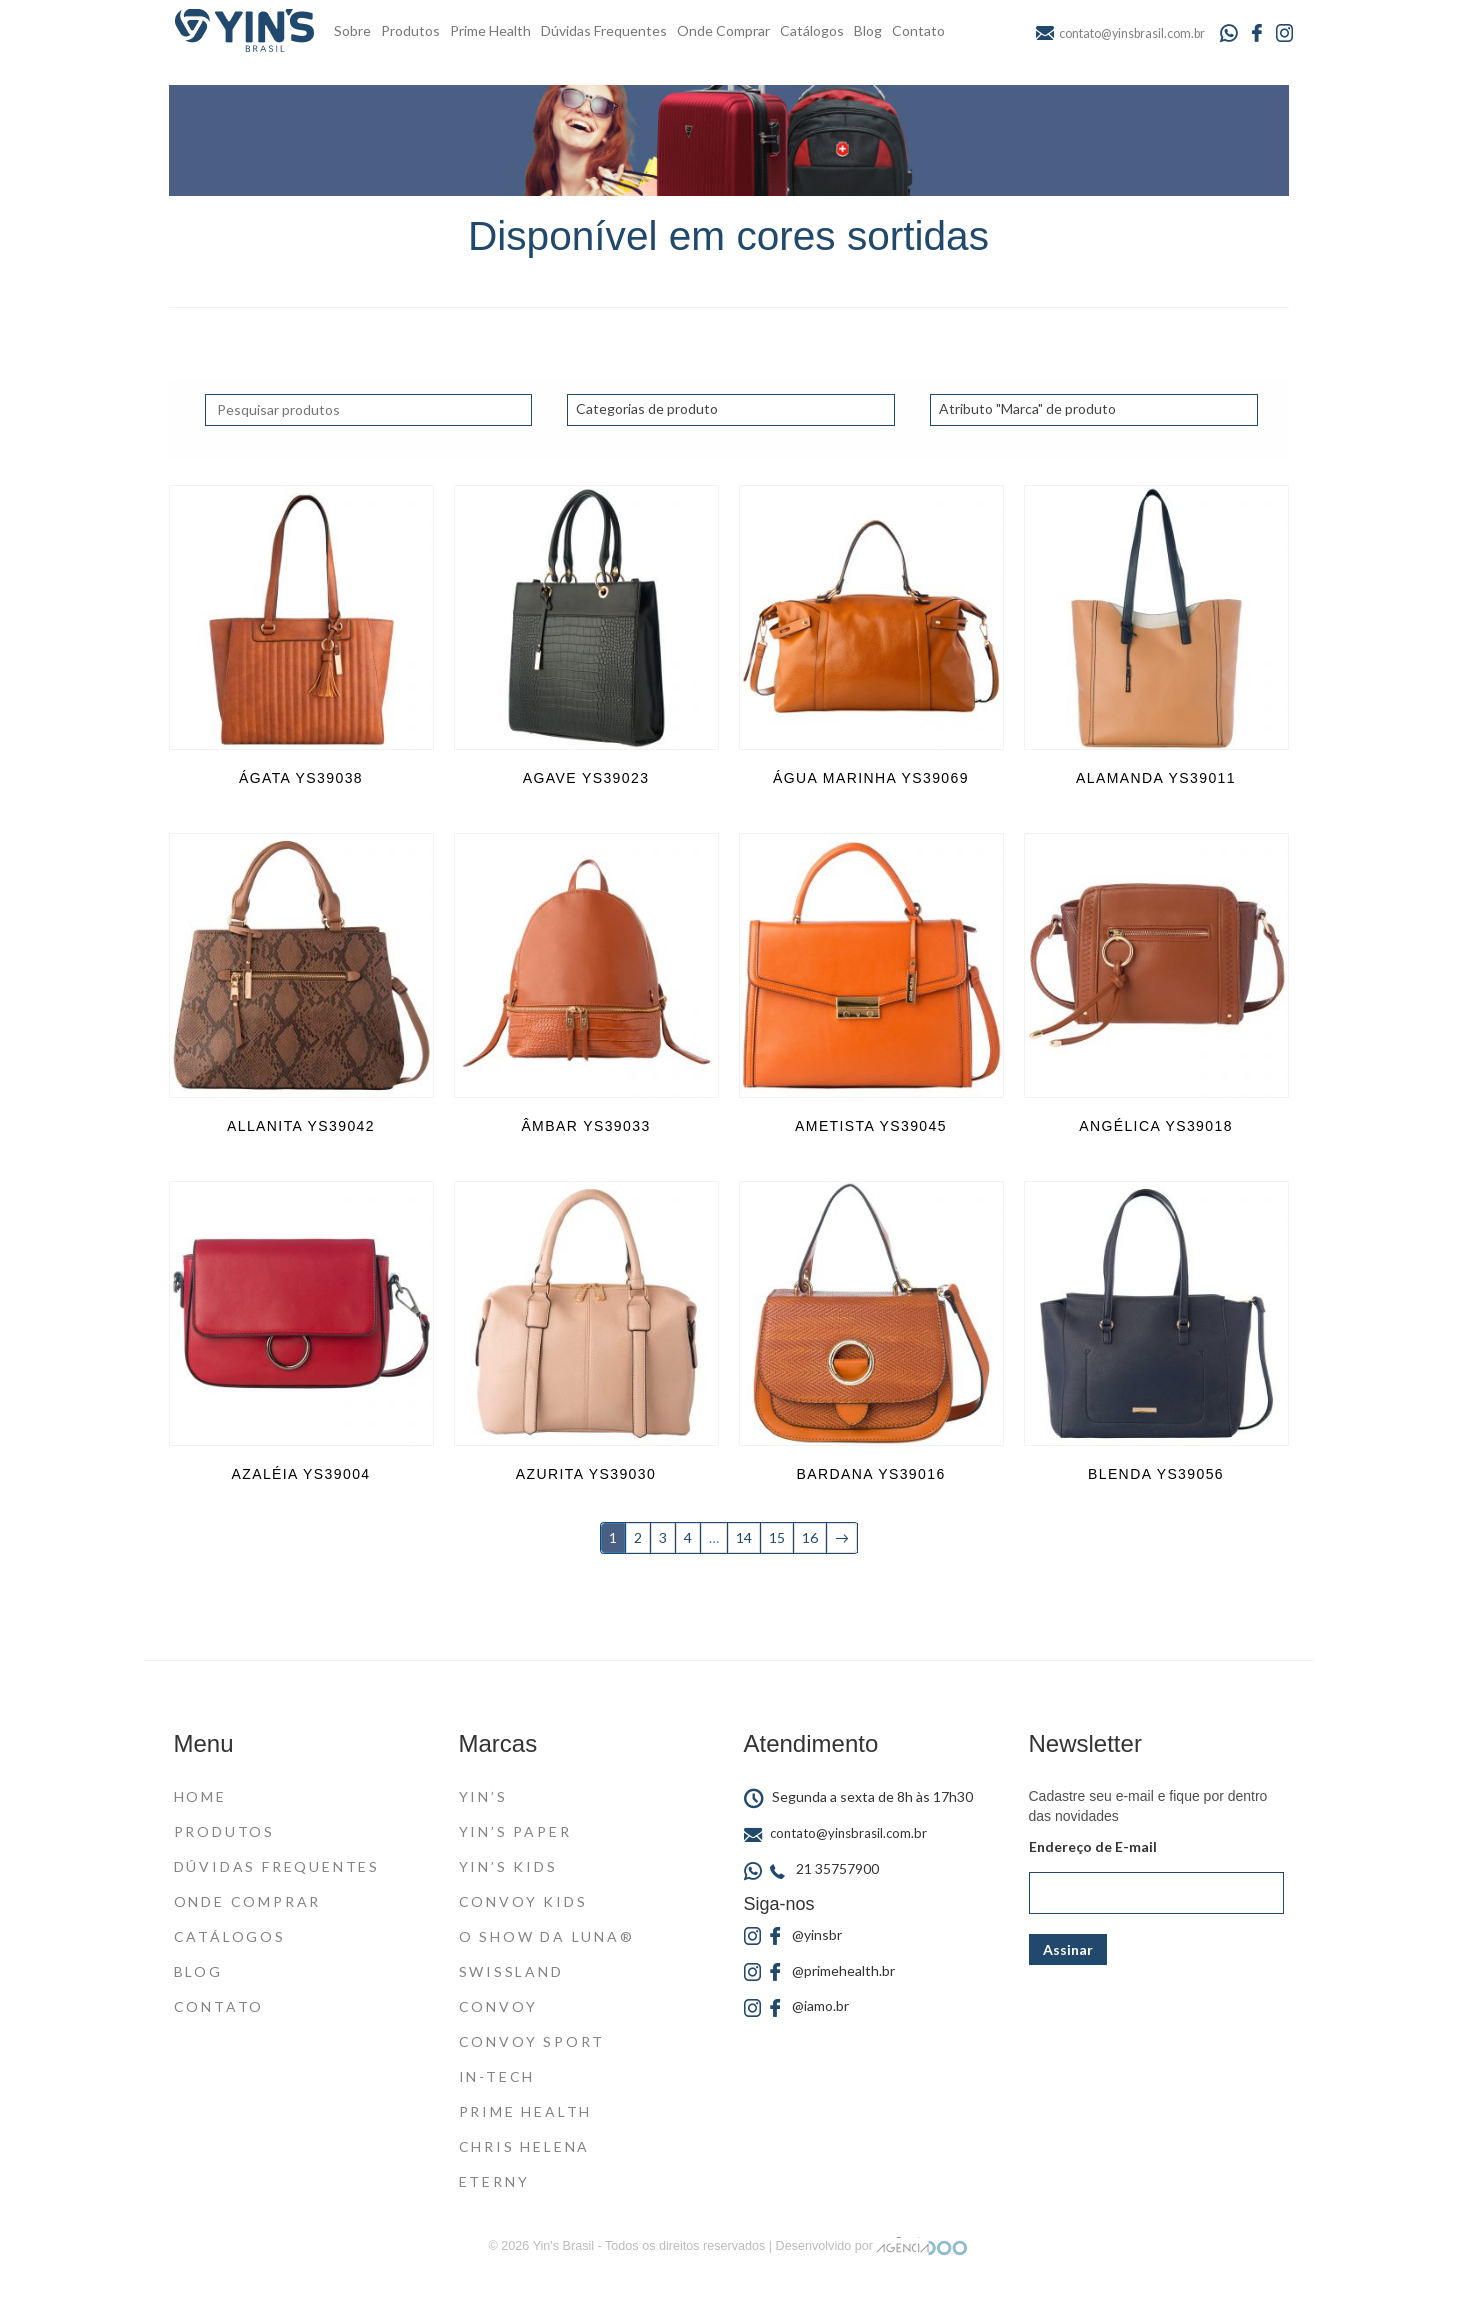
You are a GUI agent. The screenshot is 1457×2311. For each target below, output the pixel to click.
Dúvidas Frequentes (604, 30)
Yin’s (483, 1796)
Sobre (352, 30)
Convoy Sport (532, 2041)
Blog (868, 30)
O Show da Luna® (547, 1936)
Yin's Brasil (563, 2246)
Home (200, 1796)
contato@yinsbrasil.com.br (835, 1833)
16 (810, 1537)
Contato (918, 30)
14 (744, 1537)
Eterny (494, 2181)
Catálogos (812, 30)
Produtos (410, 30)
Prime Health (490, 30)
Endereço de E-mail (1093, 1846)
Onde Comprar (723, 30)
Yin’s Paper (515, 1831)
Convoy (498, 2006)
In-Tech (497, 2076)
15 (777, 1537)
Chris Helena (525, 2146)
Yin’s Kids (508, 1866)
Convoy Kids (523, 1901)
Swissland (511, 1971)
